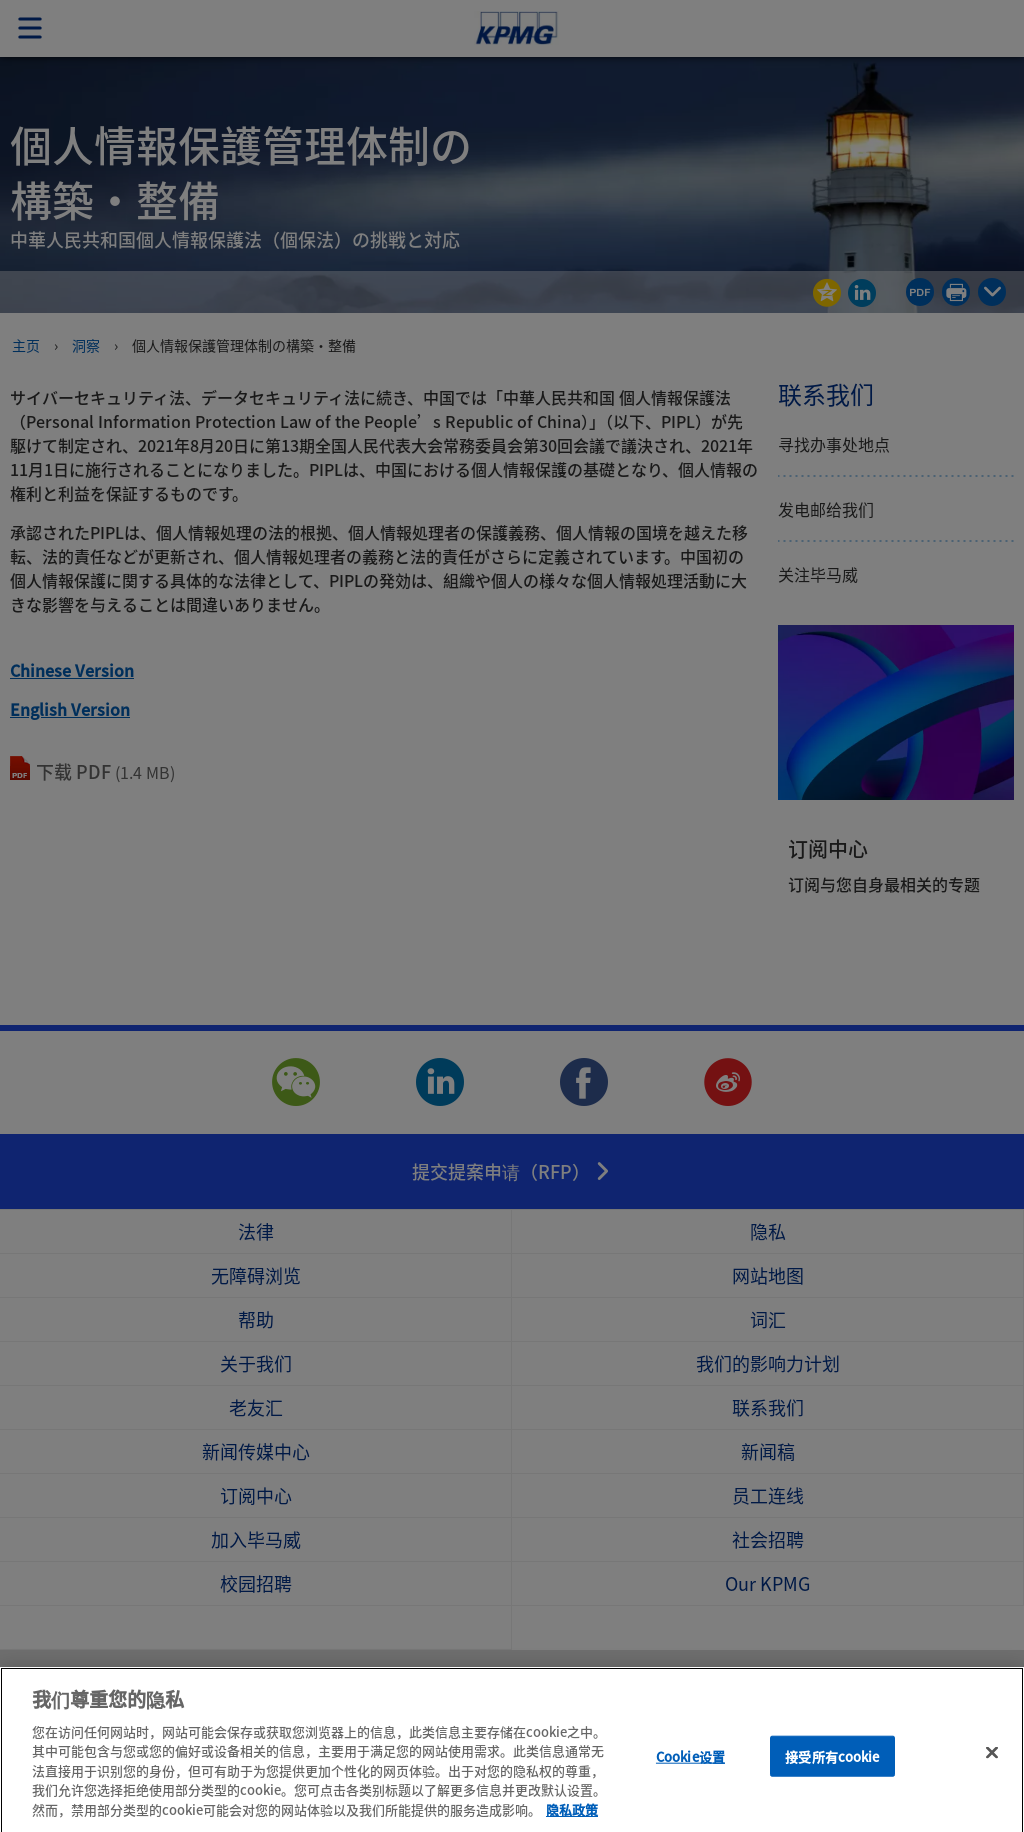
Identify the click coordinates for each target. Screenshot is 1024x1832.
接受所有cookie (832, 1773)
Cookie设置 (690, 1773)
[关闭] (992, 1769)
